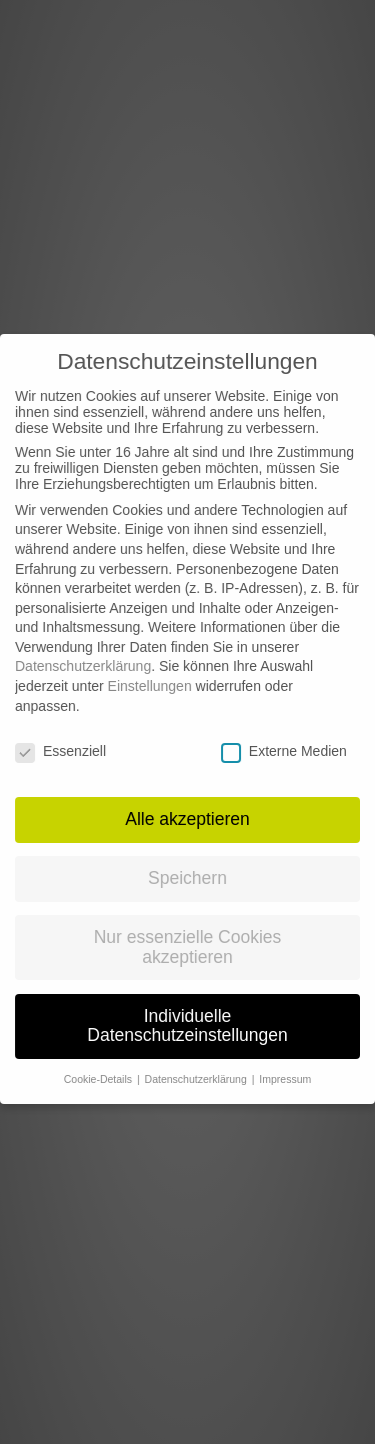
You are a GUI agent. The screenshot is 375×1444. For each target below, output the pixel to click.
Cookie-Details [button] (99, 1063)
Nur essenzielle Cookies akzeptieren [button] (188, 931)
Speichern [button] (187, 862)
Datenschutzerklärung (83, 651)
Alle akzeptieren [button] (187, 803)
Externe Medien (284, 735)
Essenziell (60, 735)
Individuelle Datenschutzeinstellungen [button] (187, 1010)
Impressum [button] (285, 1063)
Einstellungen (150, 670)
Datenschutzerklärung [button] (197, 1063)
